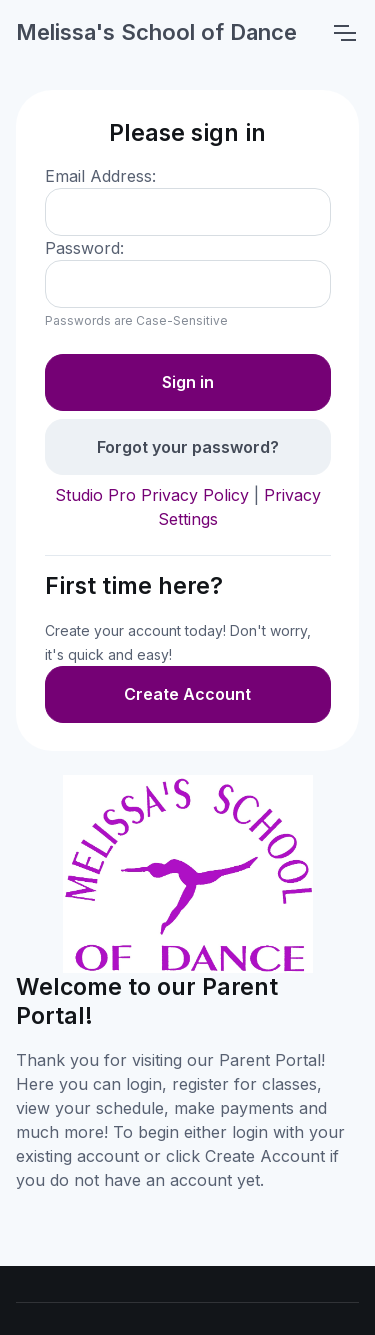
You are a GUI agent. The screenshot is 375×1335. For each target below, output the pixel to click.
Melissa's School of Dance (156, 32)
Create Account (187, 694)
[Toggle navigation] (344, 33)
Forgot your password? (188, 447)
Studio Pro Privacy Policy (152, 495)
